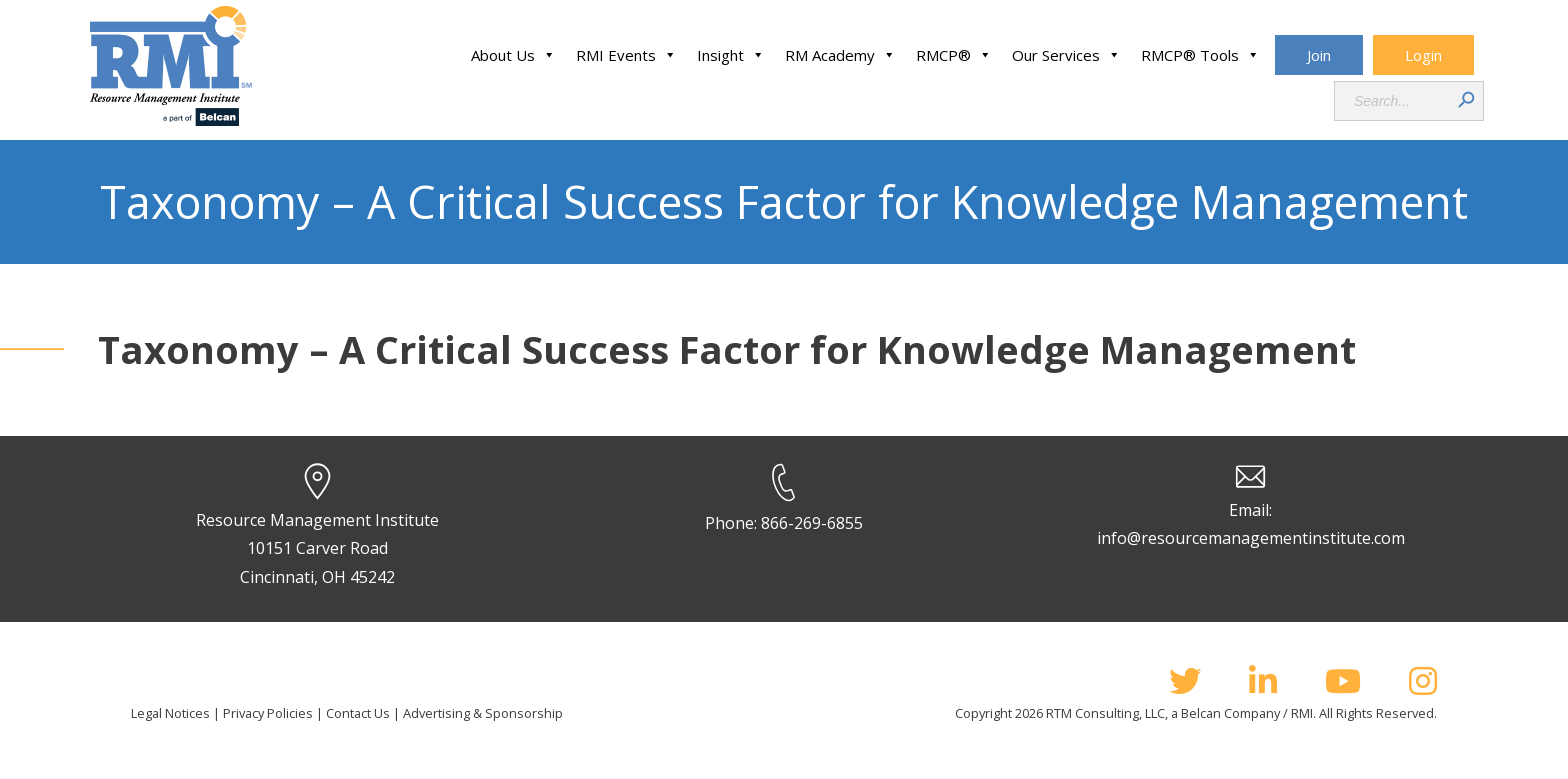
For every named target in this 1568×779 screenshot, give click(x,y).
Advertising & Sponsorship (483, 713)
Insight (731, 55)
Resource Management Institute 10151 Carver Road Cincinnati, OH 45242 (317, 549)
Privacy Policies (268, 713)
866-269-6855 (812, 523)
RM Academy (840, 55)
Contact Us (358, 713)
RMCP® (954, 55)
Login (1423, 55)
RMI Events (626, 55)
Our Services (1066, 55)
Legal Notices (170, 713)
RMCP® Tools (1200, 55)
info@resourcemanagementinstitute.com (1251, 538)
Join (1319, 55)
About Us (513, 55)
